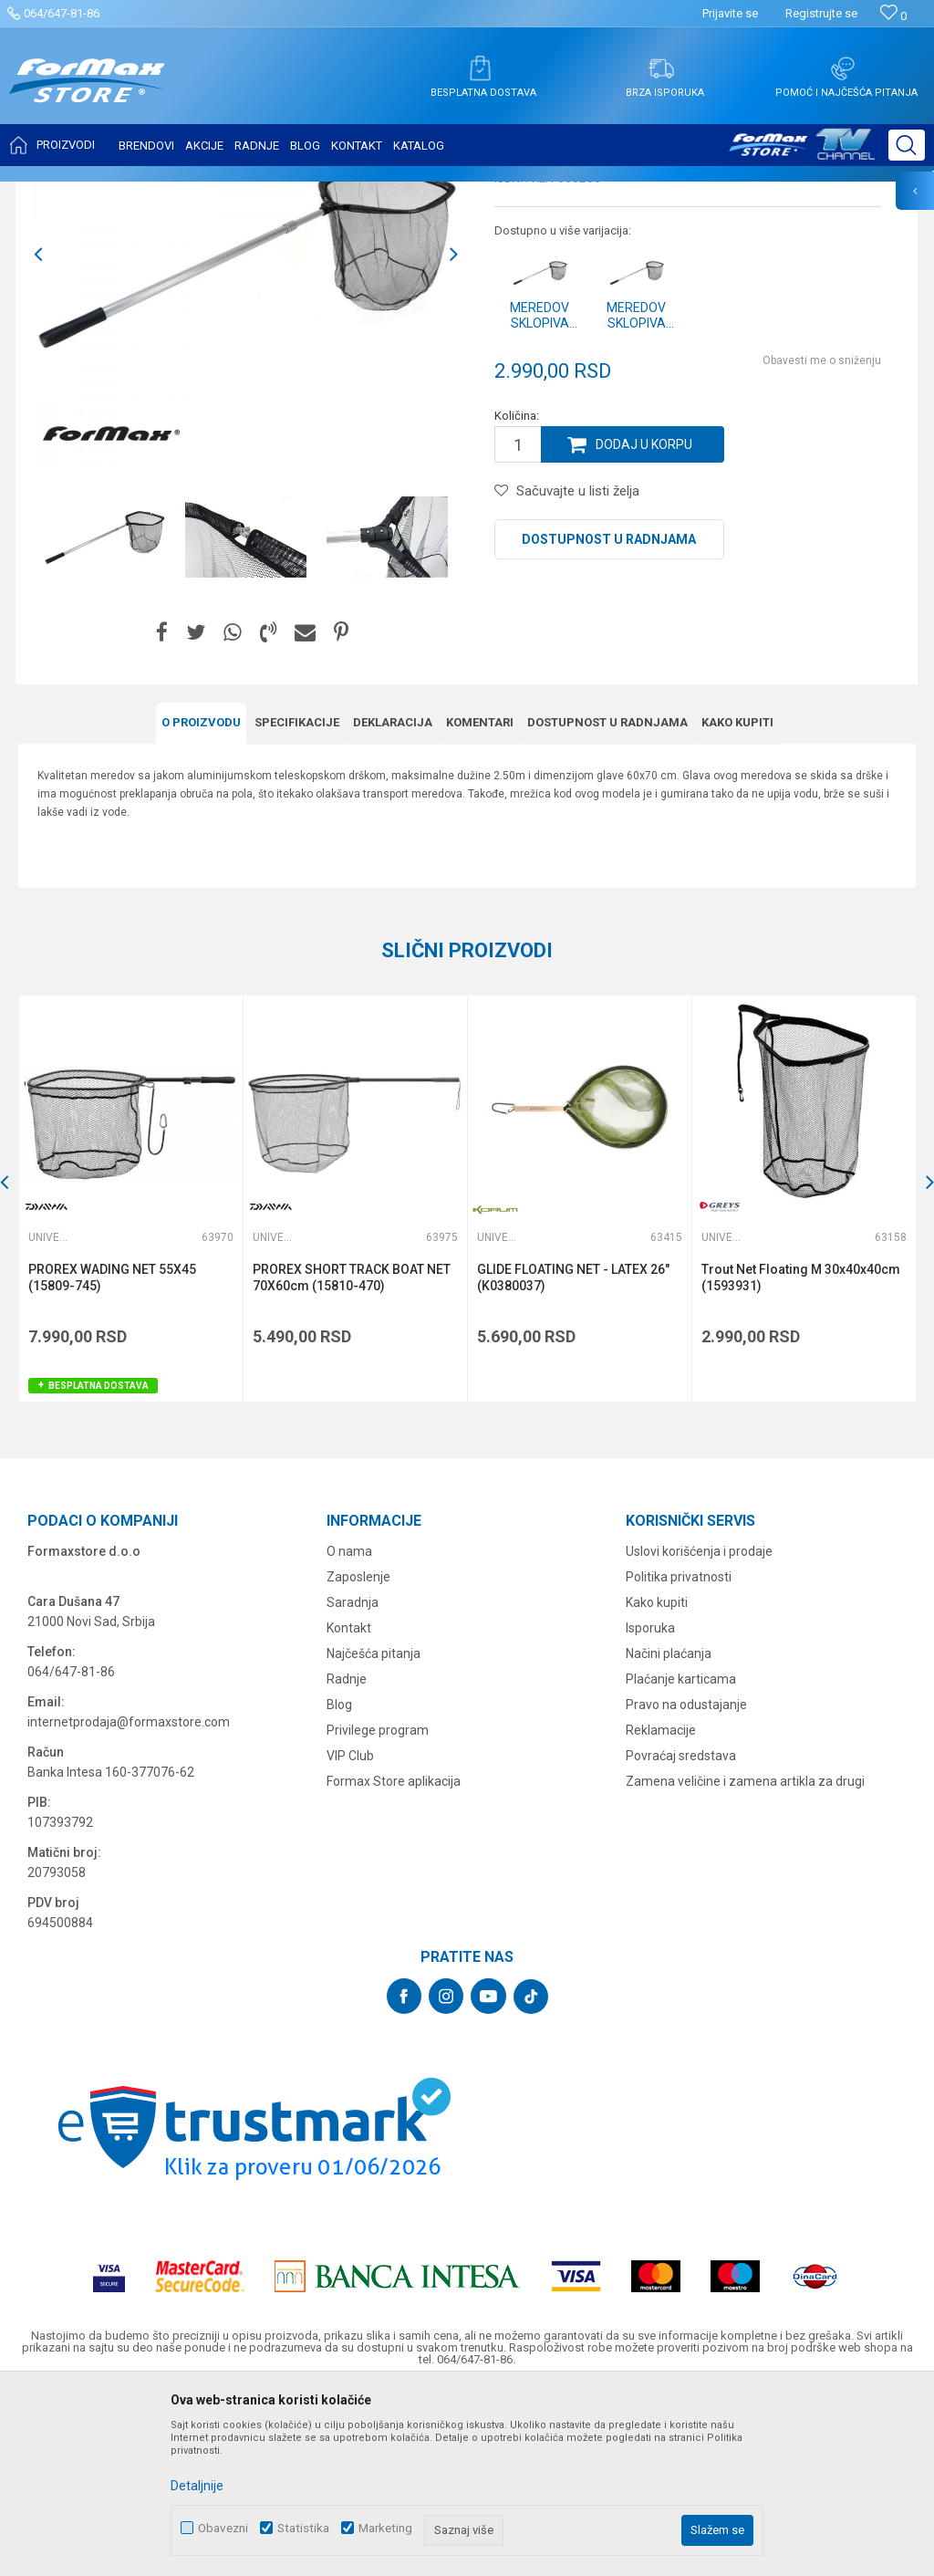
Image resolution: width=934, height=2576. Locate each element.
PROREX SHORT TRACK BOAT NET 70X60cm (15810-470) (352, 1459)
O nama (349, 1733)
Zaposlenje (358, 1758)
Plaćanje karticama (681, 1860)
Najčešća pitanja (373, 1835)
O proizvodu (201, 904)
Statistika (303, 2528)
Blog (339, 1886)
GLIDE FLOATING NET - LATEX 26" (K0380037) (573, 1459)
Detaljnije (197, 2485)
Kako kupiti (737, 904)
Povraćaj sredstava (681, 1937)
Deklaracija (392, 904)
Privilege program (378, 1911)
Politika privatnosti (679, 1758)
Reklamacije (661, 1911)
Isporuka (650, 1809)
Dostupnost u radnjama (609, 721)
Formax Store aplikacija (394, 1962)
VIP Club (350, 1937)
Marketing (385, 2528)
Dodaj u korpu (644, 626)
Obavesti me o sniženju (822, 542)
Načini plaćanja (668, 1835)
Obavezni (223, 2528)
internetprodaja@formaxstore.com (128, 1903)
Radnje (347, 1860)
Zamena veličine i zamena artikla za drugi (745, 1962)
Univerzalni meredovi (338, 193)
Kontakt (349, 1809)
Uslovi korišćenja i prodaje (699, 1733)
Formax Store (51, 193)
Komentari (480, 904)
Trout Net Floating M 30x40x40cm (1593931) (800, 1459)
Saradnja (353, 1784)
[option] (246, 436)
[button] (906, 145)
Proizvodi (122, 193)
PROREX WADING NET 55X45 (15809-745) (112, 1459)
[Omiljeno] (893, 16)
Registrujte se (821, 13)
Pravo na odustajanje (686, 1886)
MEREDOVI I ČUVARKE (215, 193)
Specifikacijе (296, 904)
